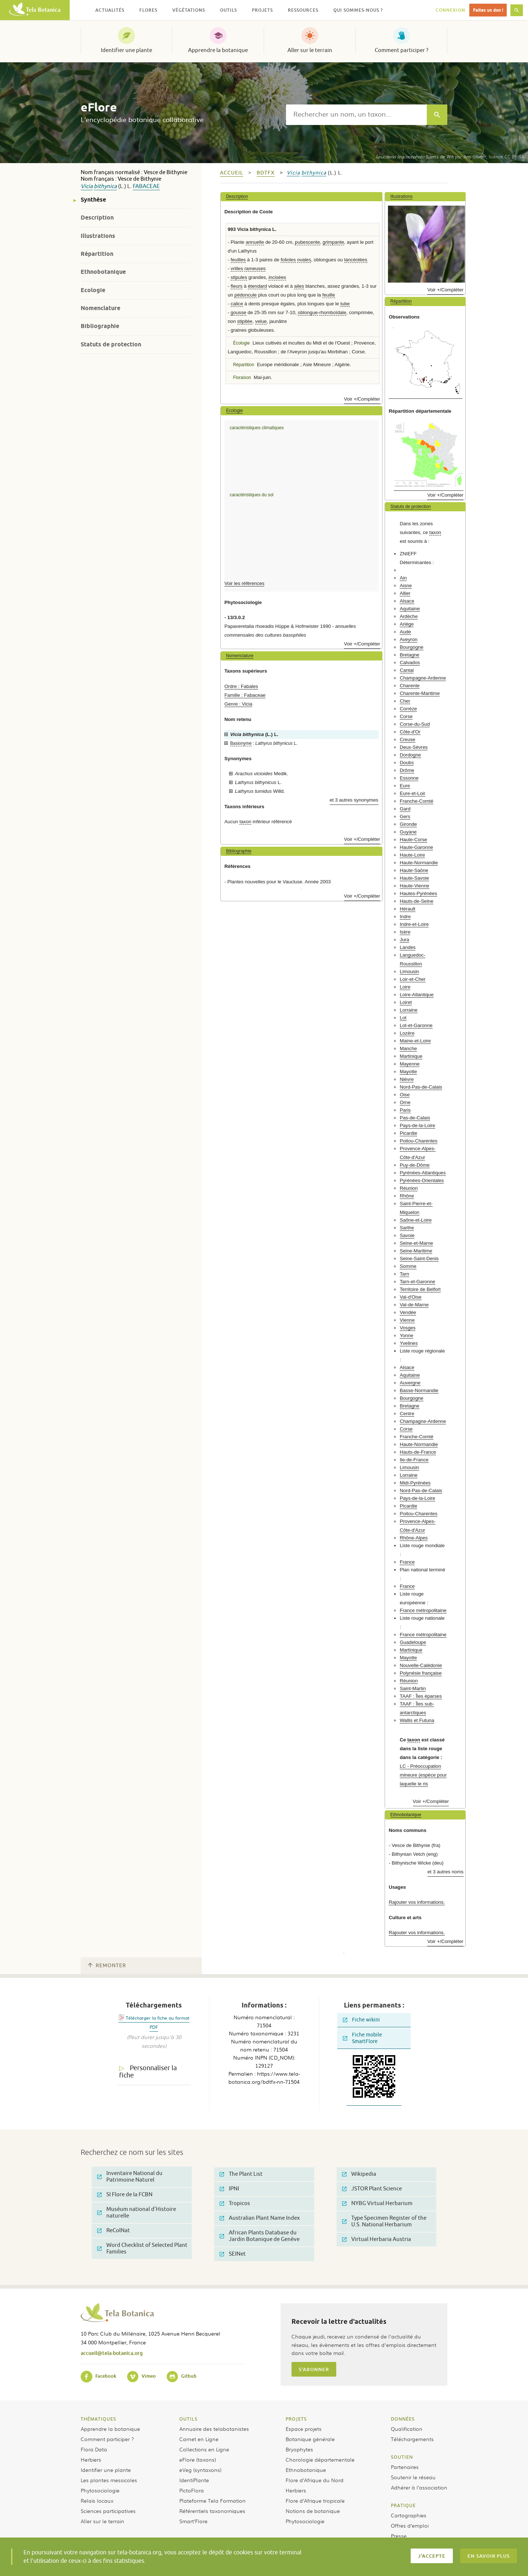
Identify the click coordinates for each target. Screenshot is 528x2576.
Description (97, 217)
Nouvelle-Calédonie (421, 1665)
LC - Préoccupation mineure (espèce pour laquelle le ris (423, 1774)
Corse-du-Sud (415, 724)
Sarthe (407, 1227)
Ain (403, 578)
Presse (399, 2535)
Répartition (97, 253)
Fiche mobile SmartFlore (362, 2038)
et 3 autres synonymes (354, 800)
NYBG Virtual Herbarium (377, 2203)
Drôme (407, 770)
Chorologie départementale (320, 2459)
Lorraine (408, 1010)
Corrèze (408, 708)
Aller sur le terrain (309, 50)
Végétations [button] (188, 10)
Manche (408, 1048)
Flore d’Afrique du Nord (315, 2480)
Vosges (407, 1328)
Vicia (87, 186)
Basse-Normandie (419, 1390)
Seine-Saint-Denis (419, 1258)
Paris (405, 1110)
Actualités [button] (109, 10)
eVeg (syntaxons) (200, 2469)
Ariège (407, 624)
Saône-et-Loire (416, 1220)
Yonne (406, 1335)
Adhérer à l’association (419, 2487)
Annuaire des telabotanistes (214, 2428)
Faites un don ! (488, 10)
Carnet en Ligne (199, 2439)
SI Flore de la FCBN (125, 2194)
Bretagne (409, 655)
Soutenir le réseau (413, 2477)
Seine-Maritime (416, 1251)
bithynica (105, 186)
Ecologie (93, 290)
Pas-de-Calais (415, 1117)
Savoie (407, 1235)
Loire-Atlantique (416, 994)
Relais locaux (97, 2500)
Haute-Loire (412, 855)
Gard (405, 809)
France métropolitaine (423, 1610)
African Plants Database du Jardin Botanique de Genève (260, 2236)
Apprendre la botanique (218, 50)
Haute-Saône (414, 870)
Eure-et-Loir (412, 793)
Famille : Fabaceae (244, 695)
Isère (405, 932)
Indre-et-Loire (414, 924)
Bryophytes (299, 2449)
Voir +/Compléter (362, 399)
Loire (405, 987)
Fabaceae (146, 186)
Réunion (409, 1188)
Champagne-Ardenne (423, 678)
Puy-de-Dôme (414, 1165)
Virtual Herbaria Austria (376, 2239)
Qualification (406, 2428)
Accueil (231, 173)
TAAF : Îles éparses (421, 1696)
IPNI (229, 2188)
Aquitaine (410, 608)
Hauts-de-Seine (416, 901)
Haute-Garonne (416, 847)
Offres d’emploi (410, 2525)
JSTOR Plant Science (372, 2188)
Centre (407, 1413)
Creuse (407, 739)
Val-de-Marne (414, 1304)
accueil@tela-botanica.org (112, 2353)
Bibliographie (100, 326)
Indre (405, 916)
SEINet (233, 2254)
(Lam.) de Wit (415, 156)
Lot (403, 1017)
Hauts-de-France (418, 1452)
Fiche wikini (361, 2020)
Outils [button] (228, 10)
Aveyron (408, 639)
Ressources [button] (303, 10)
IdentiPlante (194, 2480)
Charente (409, 685)
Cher (405, 701)
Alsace (407, 601)
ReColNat (113, 2230)
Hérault (407, 909)
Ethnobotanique (103, 271)
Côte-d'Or (410, 732)
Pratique (403, 2505)
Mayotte (408, 1071)
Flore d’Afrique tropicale (315, 2500)
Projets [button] (262, 10)
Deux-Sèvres (414, 747)
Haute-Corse (413, 839)
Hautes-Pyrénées (418, 893)
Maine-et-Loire (415, 1041)
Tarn (404, 1274)
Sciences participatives (108, 2510)
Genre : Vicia (238, 704)
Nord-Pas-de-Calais (421, 1087)
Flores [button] (148, 10)
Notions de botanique (313, 2510)
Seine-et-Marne (416, 1243)
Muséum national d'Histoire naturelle (136, 2212)
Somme (408, 1266)
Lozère (407, 1033)
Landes (407, 947)
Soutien (402, 2457)
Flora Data (94, 2449)
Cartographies (408, 2515)
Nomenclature (100, 308)
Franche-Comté (416, 801)
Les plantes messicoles (109, 2480)
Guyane (408, 832)
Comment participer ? (401, 50)
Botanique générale (310, 2439)
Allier (405, 593)
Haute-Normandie (419, 862)
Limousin (409, 971)
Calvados (410, 662)
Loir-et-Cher (412, 979)
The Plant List (241, 2174)
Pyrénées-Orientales (422, 1180)
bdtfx (266, 173)
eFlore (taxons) (197, 2459)
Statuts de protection (111, 344)
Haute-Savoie (414, 878)
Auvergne (410, 1382)
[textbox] (356, 114)
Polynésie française (420, 1673)
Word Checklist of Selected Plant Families (142, 2248)
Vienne (407, 1320)
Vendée (408, 1312)
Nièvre (407, 1079)
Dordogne (410, 755)
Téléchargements (412, 2439)
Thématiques (98, 2418)
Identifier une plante (126, 50)
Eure (405, 785)
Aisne (406, 585)
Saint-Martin (413, 1688)
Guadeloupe (413, 1642)
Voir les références (244, 583)
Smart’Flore (193, 2521)
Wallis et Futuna (417, 1720)
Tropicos (235, 2203)
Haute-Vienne (414, 885)
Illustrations (98, 235)
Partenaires (405, 2466)
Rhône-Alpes (414, 1538)
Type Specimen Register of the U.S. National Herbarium (384, 2221)
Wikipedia (359, 2174)
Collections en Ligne (204, 2449)
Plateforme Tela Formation (212, 2500)
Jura (404, 939)
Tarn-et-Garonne (417, 1281)
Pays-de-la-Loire (417, 1125)
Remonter (107, 1965)
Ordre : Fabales (241, 686)
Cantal (407, 670)
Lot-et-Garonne (416, 1025)
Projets (296, 2418)
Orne (405, 1102)
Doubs (407, 762)
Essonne (409, 778)
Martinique (411, 1056)
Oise (405, 1094)
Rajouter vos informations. (417, 1902)
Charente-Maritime (420, 693)
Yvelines (409, 1343)
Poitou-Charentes (418, 1141)
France (407, 1562)
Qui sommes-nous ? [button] (358, 10)
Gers (405, 816)
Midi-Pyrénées (415, 1483)
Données (403, 2418)
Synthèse (93, 199)
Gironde (408, 824)
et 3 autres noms (445, 1871)
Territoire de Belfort (420, 1289)
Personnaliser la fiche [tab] (148, 2072)
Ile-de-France (414, 1459)
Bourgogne (411, 647)
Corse (406, 716)
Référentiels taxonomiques (212, 2510)
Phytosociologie (100, 2490)
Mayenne (409, 1064)
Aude (405, 631)
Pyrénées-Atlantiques (422, 1172)
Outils (188, 2418)
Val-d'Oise (410, 1297)
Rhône (407, 1196)
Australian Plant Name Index (260, 2218)
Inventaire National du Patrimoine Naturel (129, 2176)
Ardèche (409, 616)
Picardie (408, 1133)
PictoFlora (191, 2490)
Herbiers (91, 2459)
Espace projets (304, 2428)
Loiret (406, 1002)
